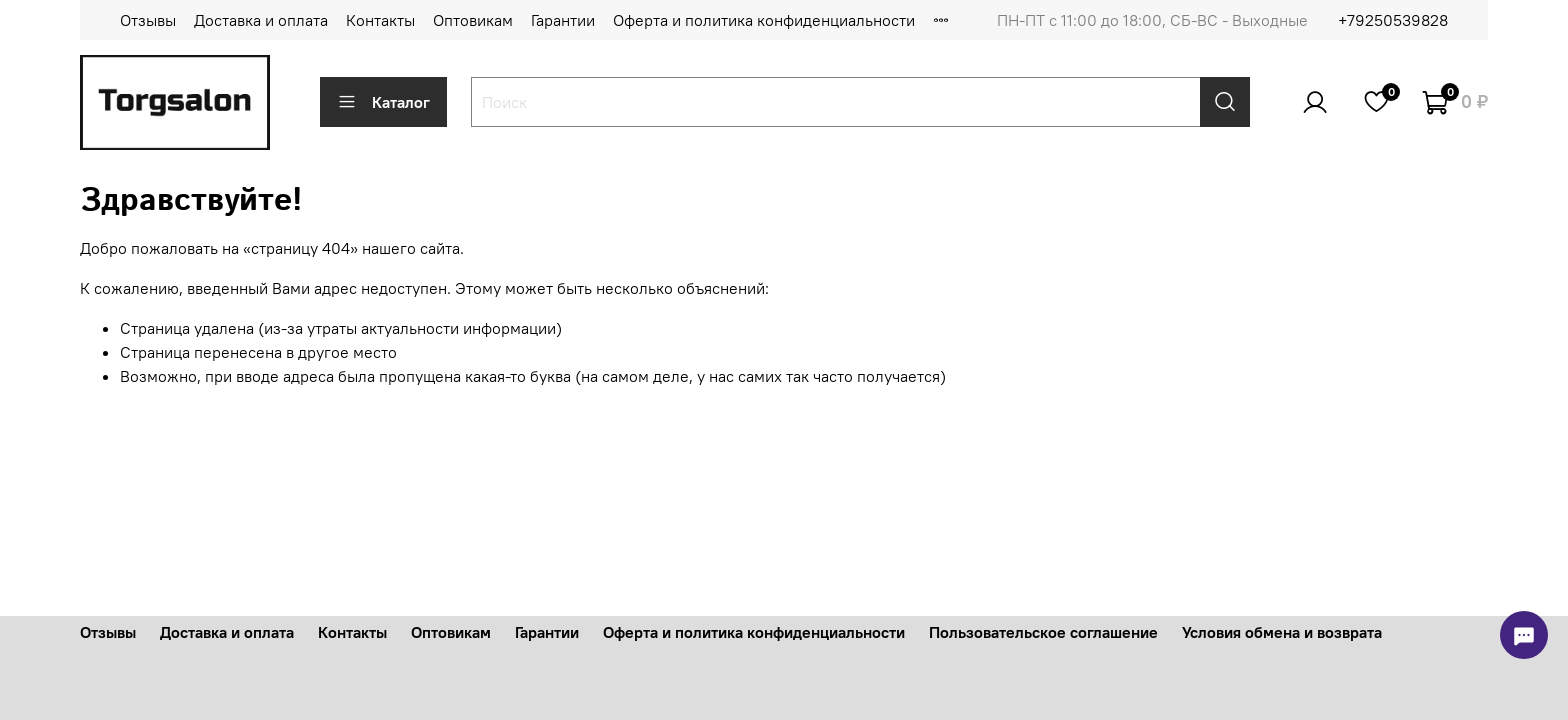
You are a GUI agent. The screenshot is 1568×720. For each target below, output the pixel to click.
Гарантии (563, 20)
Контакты (380, 20)
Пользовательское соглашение (1043, 632)
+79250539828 (1393, 20)
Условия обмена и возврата (1282, 632)
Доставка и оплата (261, 20)
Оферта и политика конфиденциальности (764, 20)
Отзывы (148, 20)
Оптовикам (473, 20)
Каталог (383, 102)
